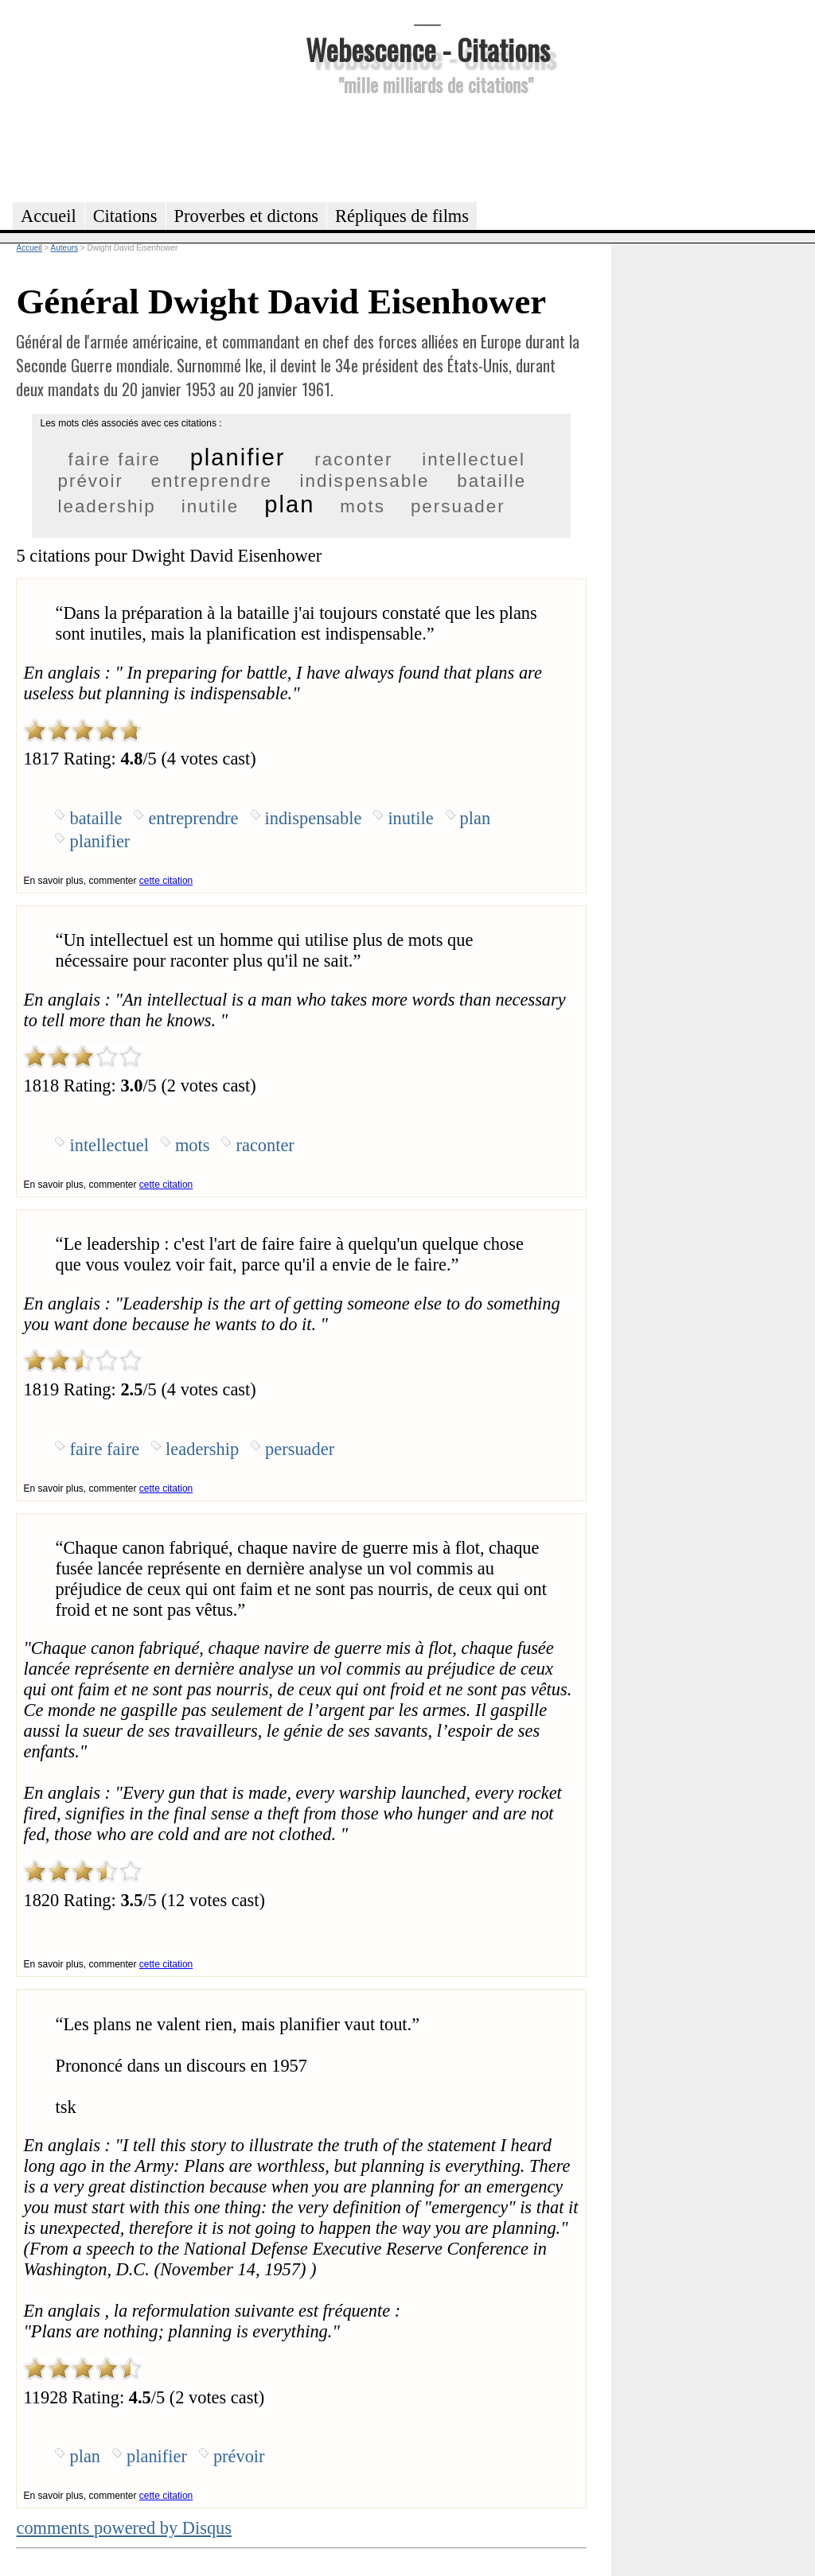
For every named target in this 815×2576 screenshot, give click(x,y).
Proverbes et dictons (246, 216)
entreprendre (211, 481)
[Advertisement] (427, 146)
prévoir (90, 481)
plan (289, 504)
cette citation (166, 880)
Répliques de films (402, 216)
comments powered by (124, 2528)
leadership (106, 506)
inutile (210, 506)
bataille (491, 481)
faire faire (114, 459)
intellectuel (473, 459)
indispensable (365, 481)
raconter (353, 459)
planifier (238, 457)
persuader (458, 506)
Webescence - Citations (428, 49)
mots (362, 506)
